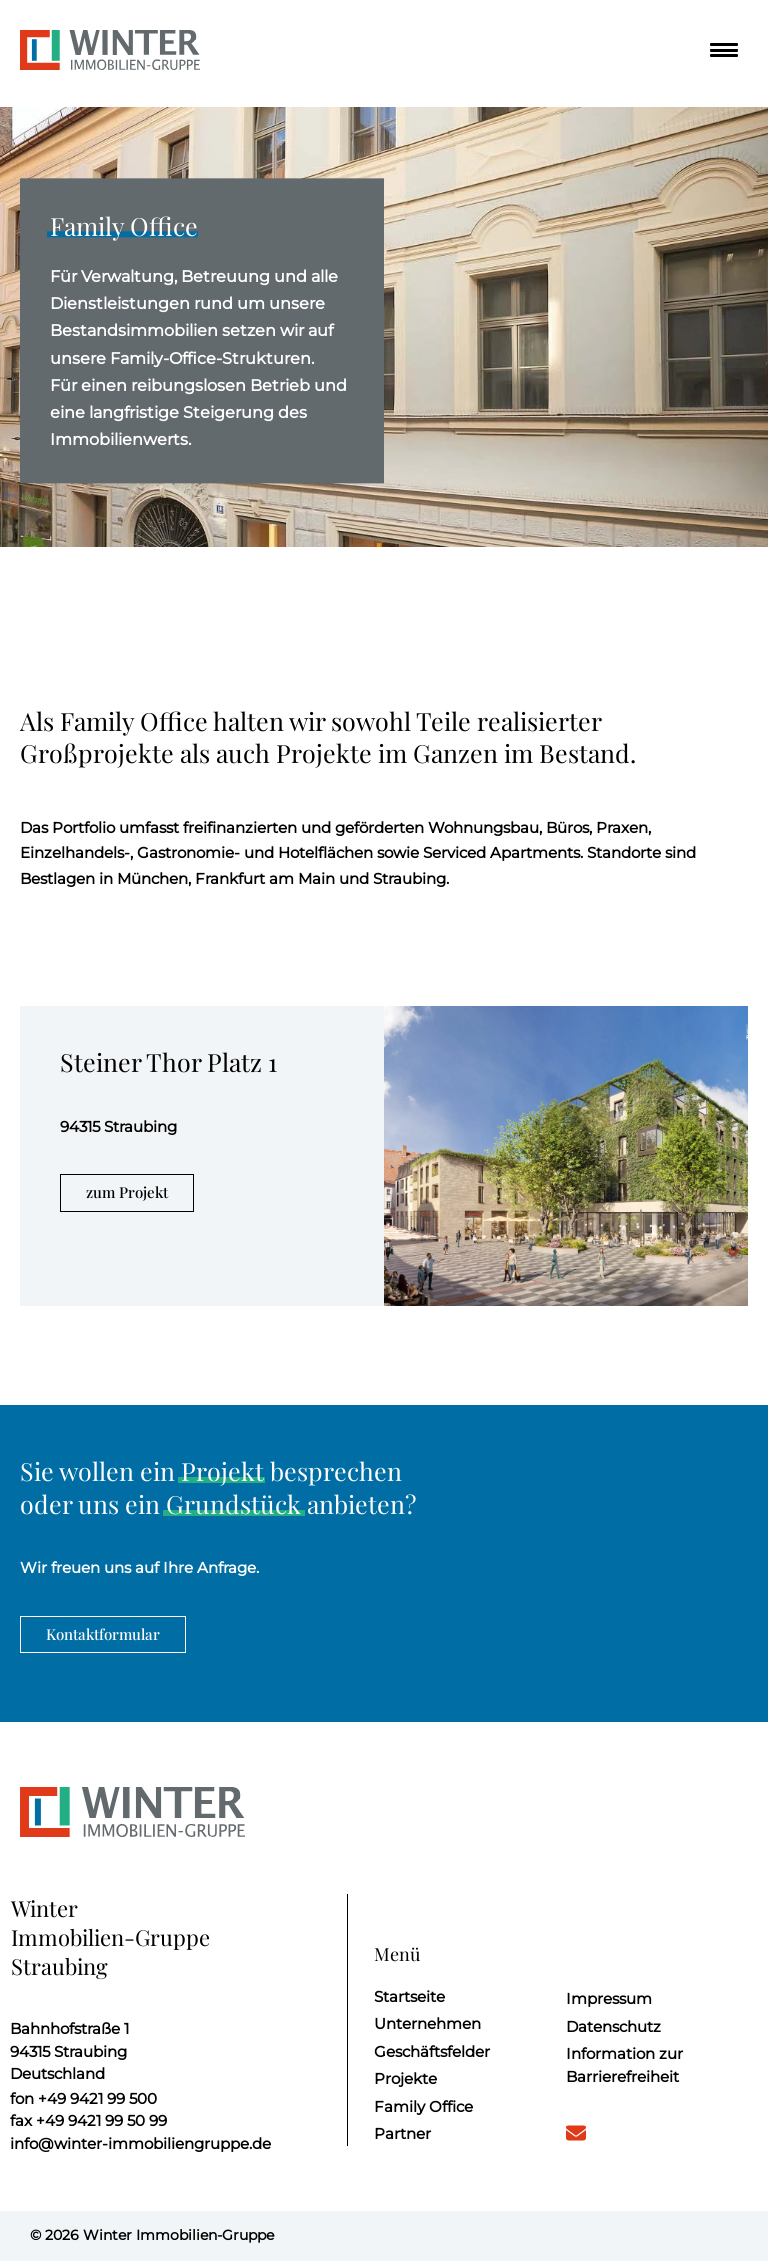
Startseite (409, 1996)
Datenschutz (613, 2026)
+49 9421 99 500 (83, 2098)
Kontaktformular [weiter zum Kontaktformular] (103, 1634)
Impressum (609, 1998)
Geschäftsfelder (432, 2051)
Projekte (405, 2078)
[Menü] (719, 50)
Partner (402, 2133)
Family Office (423, 2106)
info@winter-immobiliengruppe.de (140, 2143)
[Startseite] (110, 53)
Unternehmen (427, 2023)
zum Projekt (127, 1192)
